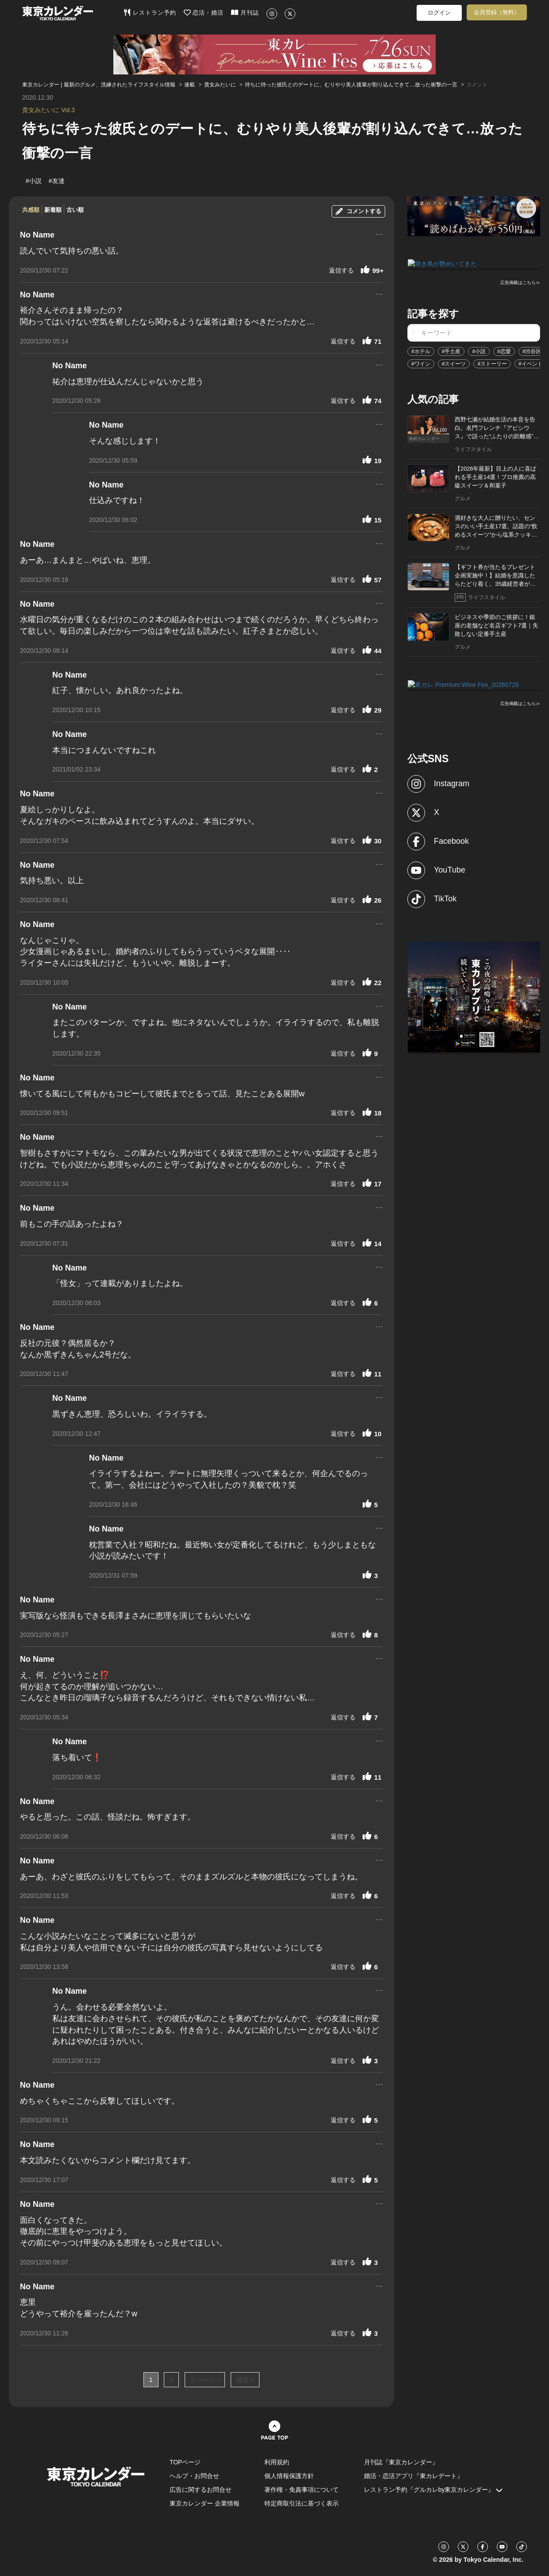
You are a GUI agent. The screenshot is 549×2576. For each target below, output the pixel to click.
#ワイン (420, 363)
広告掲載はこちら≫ (520, 282)
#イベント (530, 363)
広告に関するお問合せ (201, 2489)
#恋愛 (504, 351)
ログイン (439, 12)
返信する (341, 270)
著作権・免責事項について (301, 2489)
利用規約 (276, 2462)
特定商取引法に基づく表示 (301, 2503)
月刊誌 (245, 12)
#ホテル (420, 351)
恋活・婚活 (204, 12)
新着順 (53, 210)
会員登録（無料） (497, 12)
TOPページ (185, 2462)
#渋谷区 (531, 351)
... (379, 233)
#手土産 (451, 351)
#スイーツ (454, 363)
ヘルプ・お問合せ (194, 2476)
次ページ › (204, 2379)
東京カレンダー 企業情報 (205, 2503)
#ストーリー (492, 363)
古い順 (75, 210)
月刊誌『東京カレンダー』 (401, 2462)
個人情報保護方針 (289, 2476)
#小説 (479, 351)
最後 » (245, 2379)
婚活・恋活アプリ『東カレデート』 (413, 2476)
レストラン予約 (150, 12)
